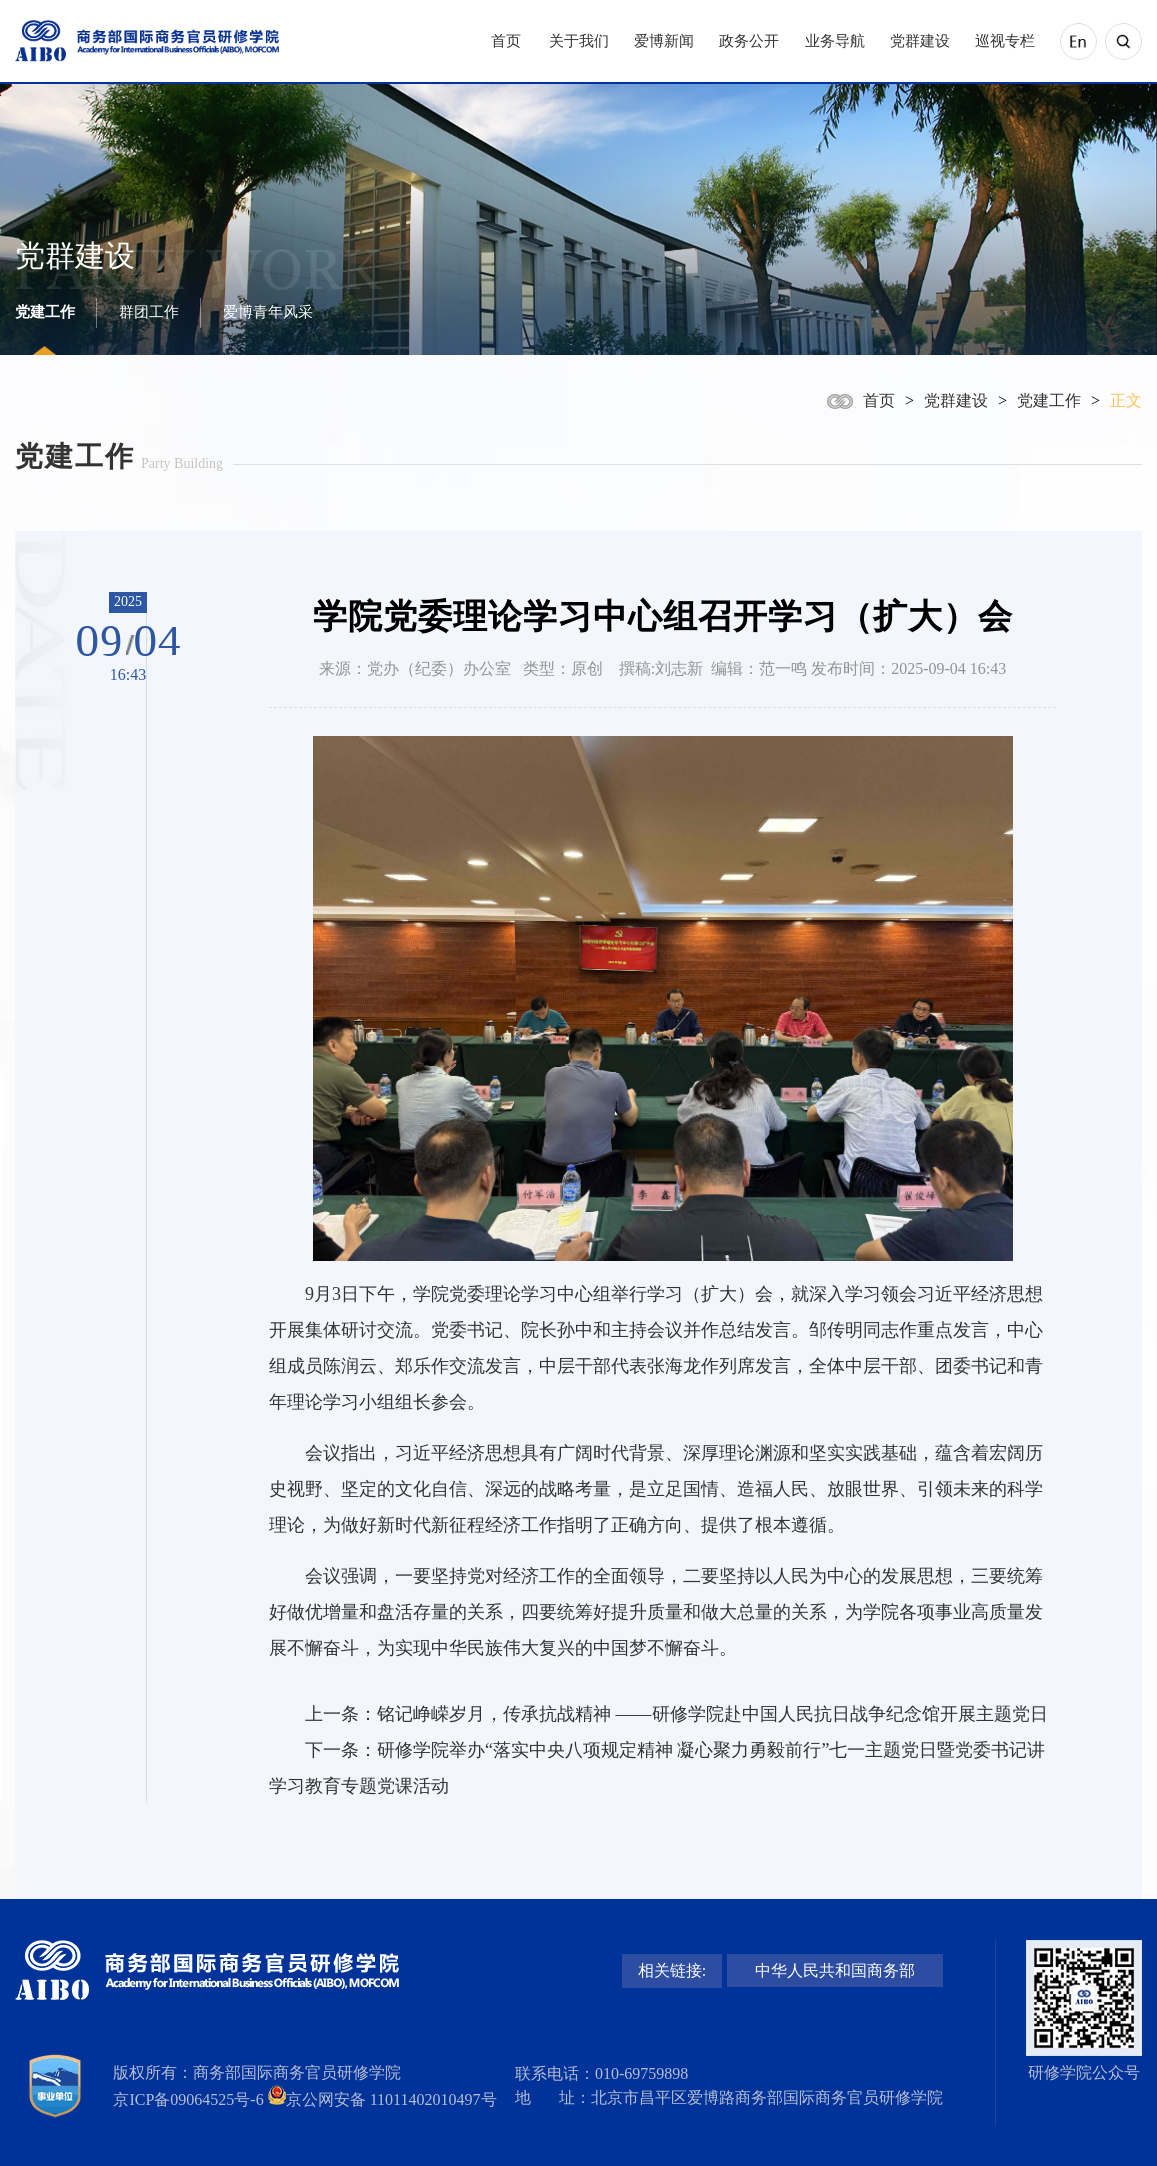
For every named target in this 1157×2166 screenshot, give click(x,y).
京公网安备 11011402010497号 (391, 2099)
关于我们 (579, 41)
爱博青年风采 (268, 312)
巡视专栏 (1005, 41)
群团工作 (149, 312)
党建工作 (45, 312)
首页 (506, 41)
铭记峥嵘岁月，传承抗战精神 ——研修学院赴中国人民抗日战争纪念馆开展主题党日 (712, 1714)
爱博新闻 (664, 41)
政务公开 (749, 41)
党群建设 (920, 41)
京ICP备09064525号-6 (188, 2099)
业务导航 (835, 41)
